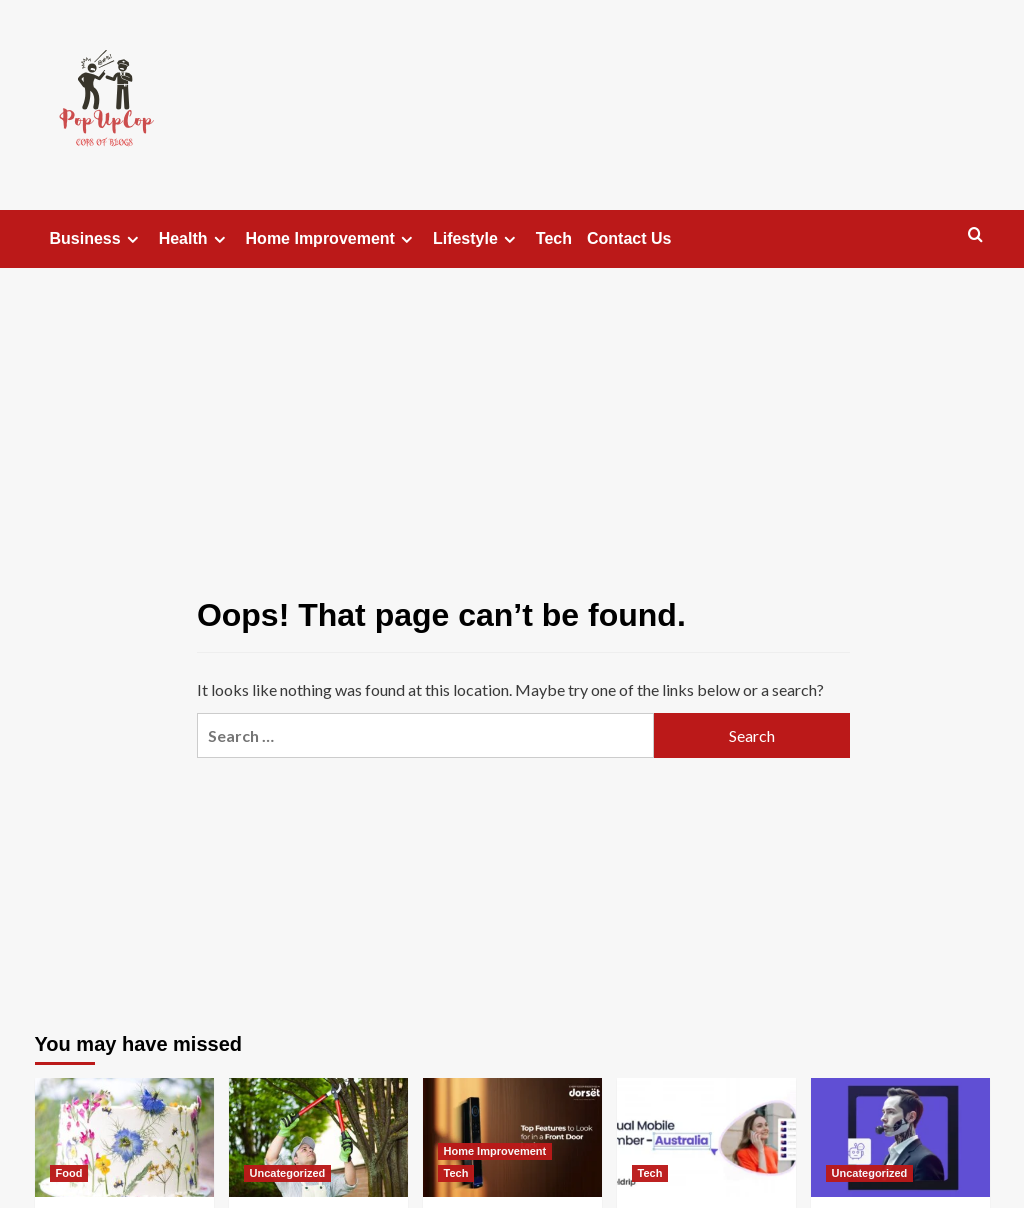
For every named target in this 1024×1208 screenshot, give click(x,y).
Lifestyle (477, 239)
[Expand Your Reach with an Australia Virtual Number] (706, 1137)
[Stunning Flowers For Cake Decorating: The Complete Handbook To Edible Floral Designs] (124, 1137)
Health (195, 239)
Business (97, 239)
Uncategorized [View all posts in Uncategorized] (288, 1173)
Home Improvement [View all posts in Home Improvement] (495, 1151)
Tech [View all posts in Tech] (456, 1173)
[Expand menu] (132, 239)
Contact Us (629, 238)
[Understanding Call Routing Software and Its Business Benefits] (900, 1137)
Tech (554, 238)
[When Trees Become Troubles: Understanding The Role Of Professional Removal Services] (318, 1137)
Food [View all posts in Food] (69, 1173)
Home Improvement (332, 239)
